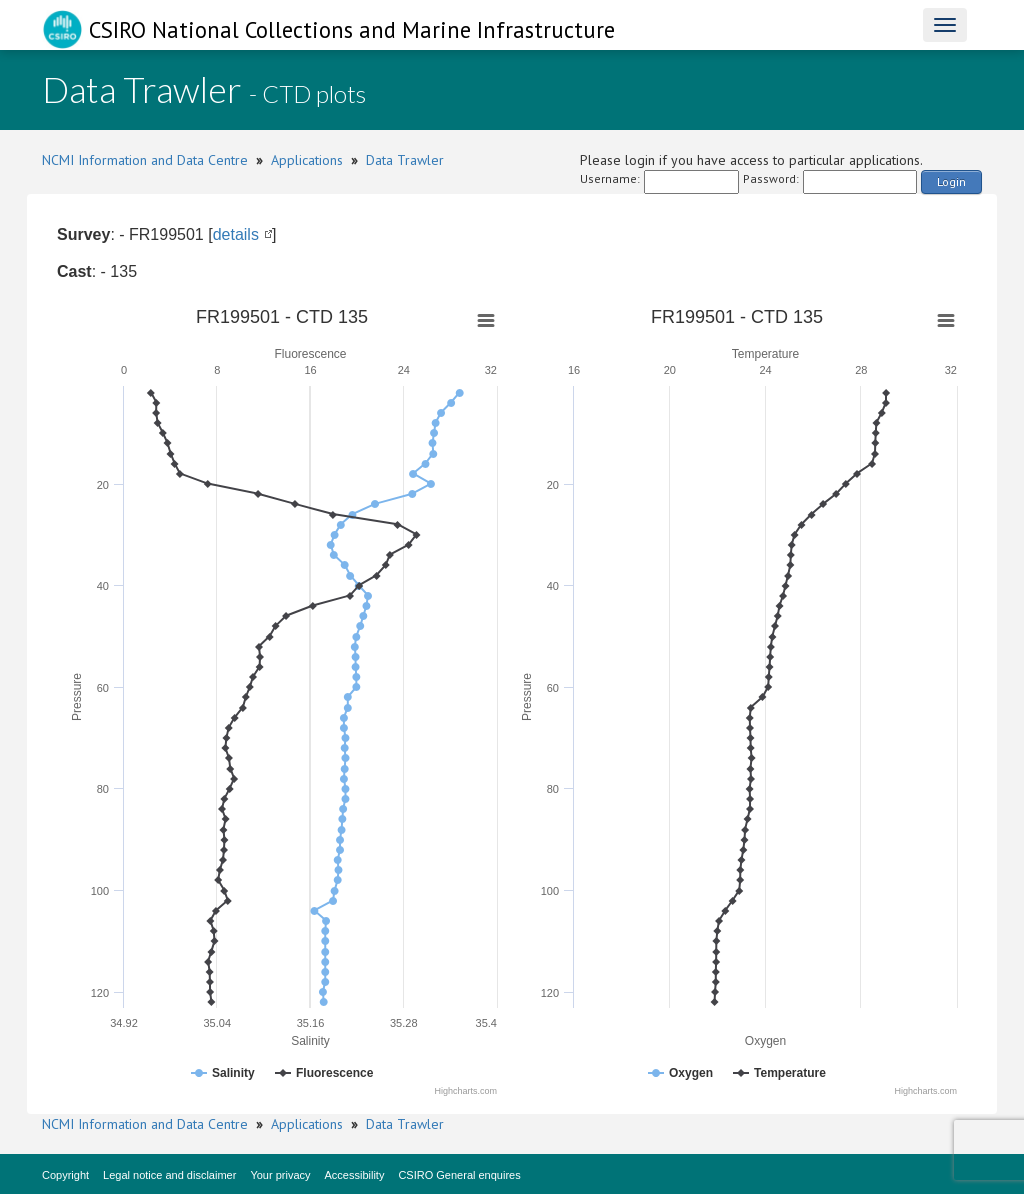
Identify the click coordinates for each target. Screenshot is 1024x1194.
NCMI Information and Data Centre (145, 160)
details (236, 234)
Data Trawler (405, 160)
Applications (307, 160)
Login (951, 181)
